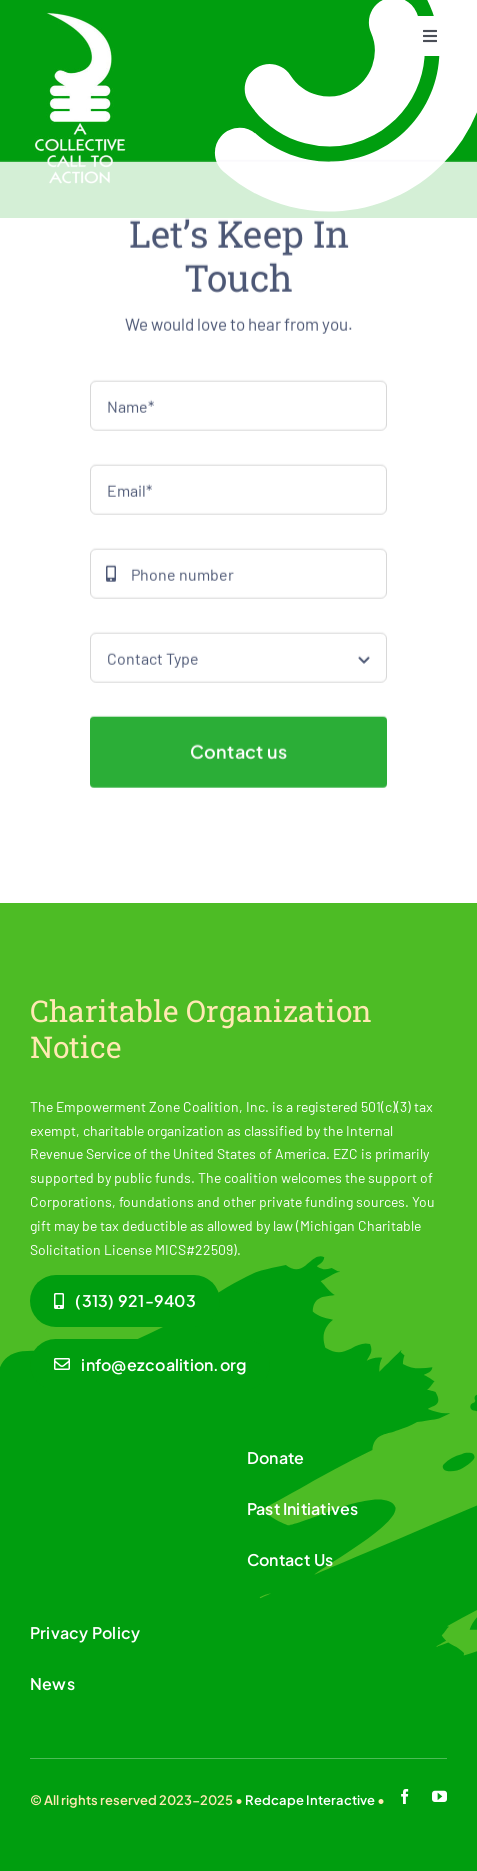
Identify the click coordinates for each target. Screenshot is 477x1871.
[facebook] (404, 1796)
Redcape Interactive (310, 1800)
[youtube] (439, 1796)
